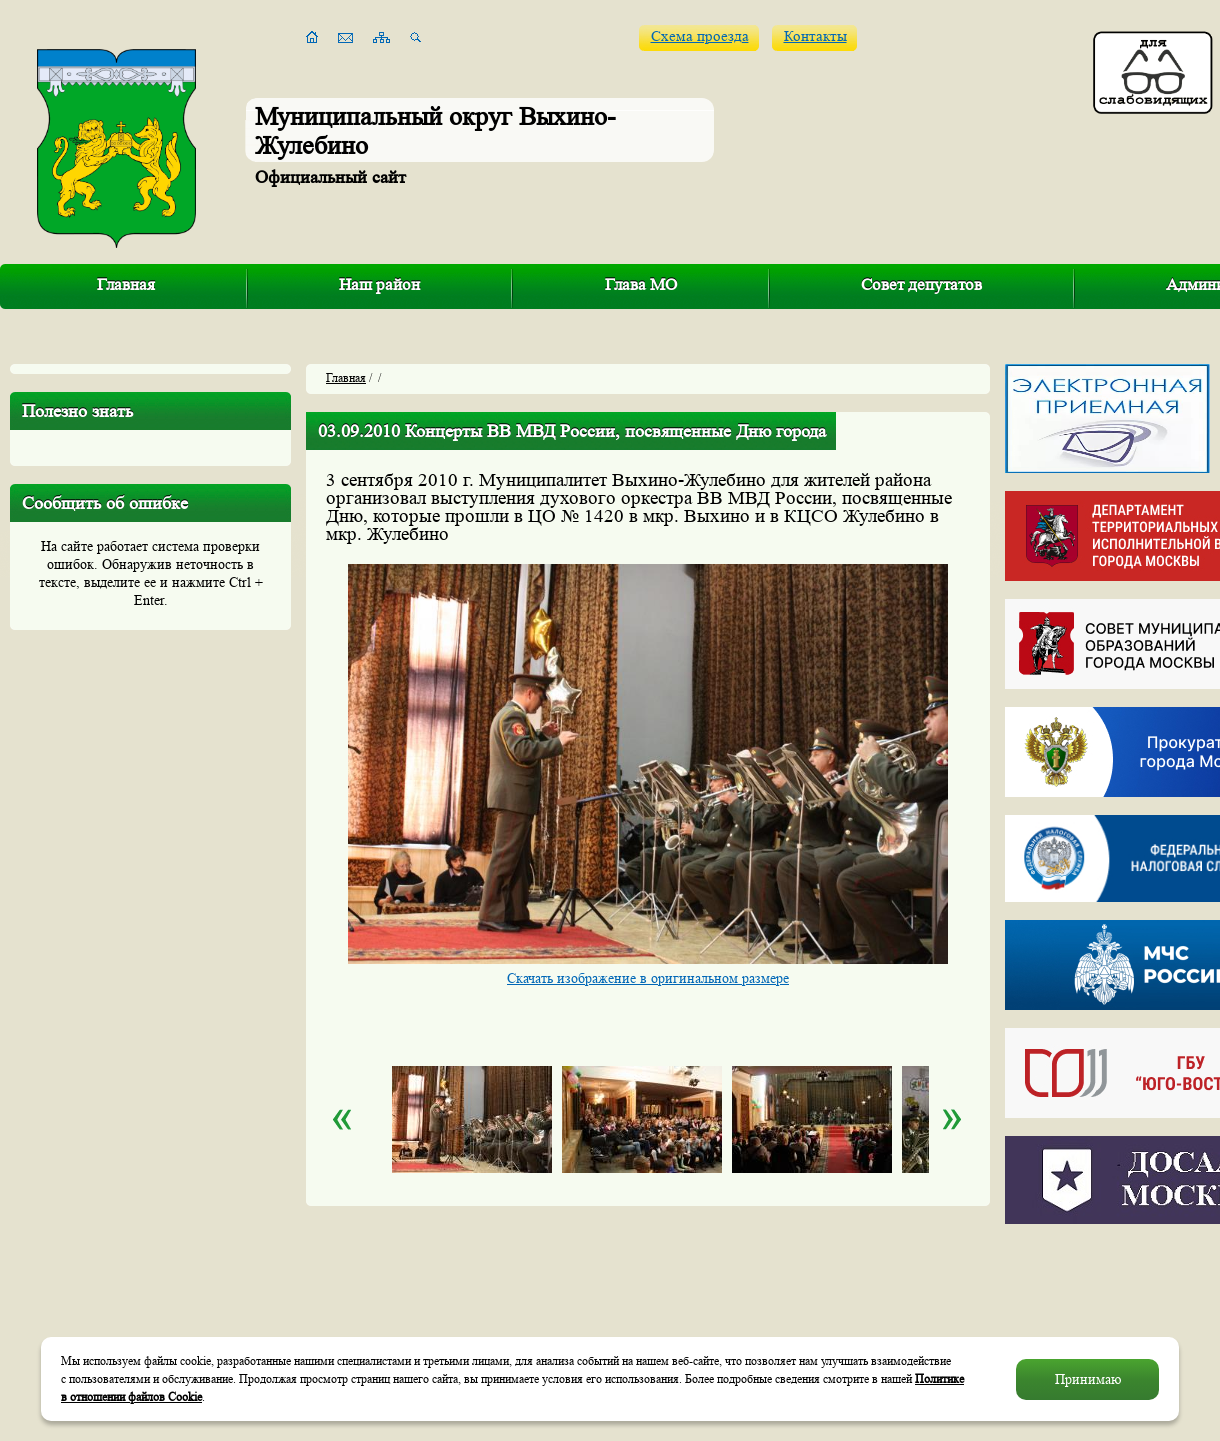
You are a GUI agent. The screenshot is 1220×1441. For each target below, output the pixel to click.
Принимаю (1088, 1379)
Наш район (379, 284)
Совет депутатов (921, 284)
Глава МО (641, 284)
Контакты (815, 36)
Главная (126, 284)
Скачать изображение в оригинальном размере (648, 978)
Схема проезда (700, 36)
